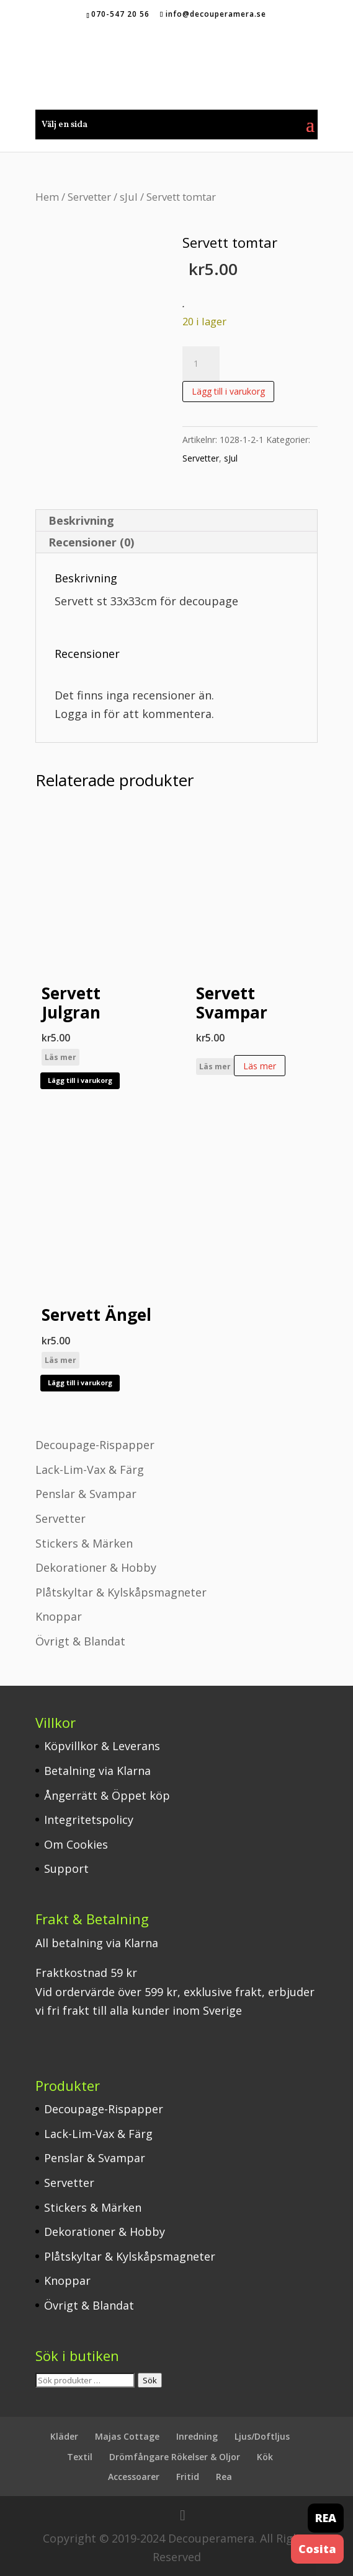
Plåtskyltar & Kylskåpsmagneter (121, 1592)
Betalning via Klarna (97, 1770)
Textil (79, 2457)
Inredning (197, 2436)
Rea (224, 2476)
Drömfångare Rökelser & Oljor (174, 2457)
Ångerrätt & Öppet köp (107, 1795)
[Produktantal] (201, 363)
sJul (129, 197)
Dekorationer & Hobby (95, 1567)
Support (66, 1868)
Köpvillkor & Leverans (102, 1745)
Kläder (64, 2436)
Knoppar (58, 1616)
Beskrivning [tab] (81, 520)
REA (325, 2517)
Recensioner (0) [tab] (91, 542)
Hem (47, 197)
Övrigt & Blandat (80, 1641)
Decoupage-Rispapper (94, 1444)
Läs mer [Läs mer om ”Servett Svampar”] (259, 1066)
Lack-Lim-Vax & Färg (89, 1469)
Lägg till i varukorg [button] (80, 1080)
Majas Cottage (127, 2436)
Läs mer (60, 1057)
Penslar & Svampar (85, 1493)
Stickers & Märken (84, 1543)
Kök (265, 2457)
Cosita (317, 2548)
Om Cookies (76, 1844)
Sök (150, 2380)
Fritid (187, 2476)
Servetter (89, 197)
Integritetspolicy (88, 1819)
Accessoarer (133, 2476)
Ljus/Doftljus (262, 2436)
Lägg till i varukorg (228, 391)
